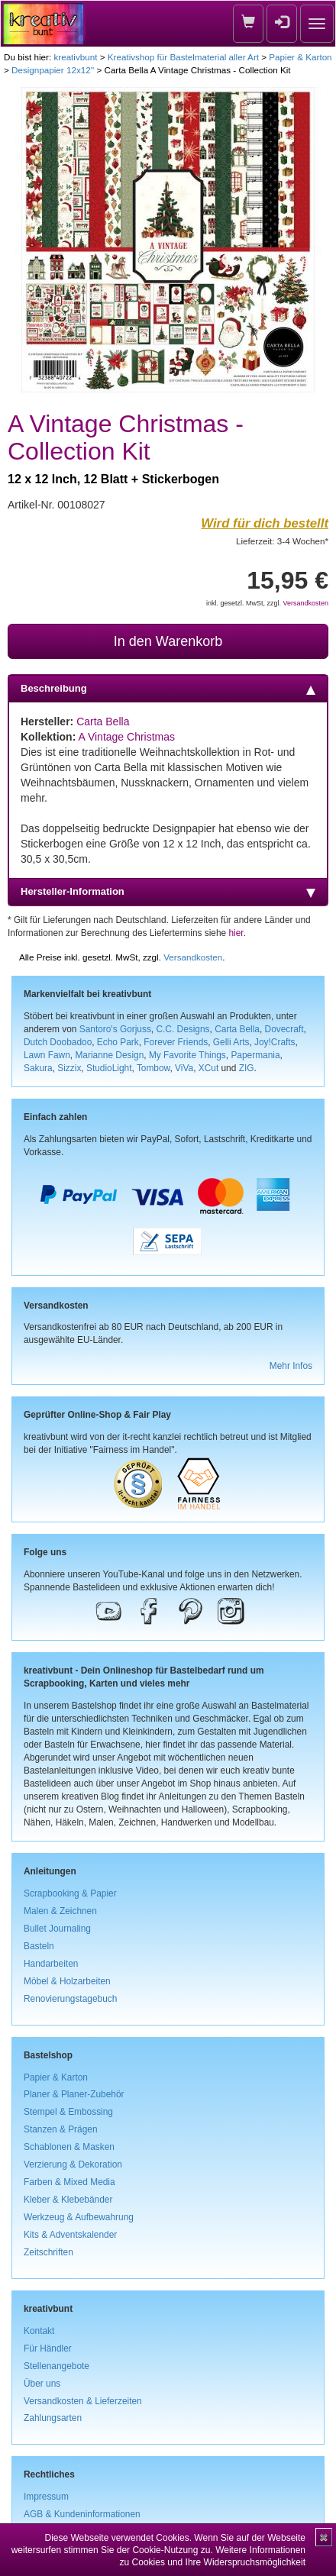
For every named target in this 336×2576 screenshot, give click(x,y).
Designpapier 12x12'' (52, 70)
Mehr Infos (291, 1366)
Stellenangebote (56, 2366)
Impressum (46, 2496)
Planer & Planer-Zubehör (74, 2094)
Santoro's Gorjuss (115, 1029)
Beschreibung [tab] (168, 689)
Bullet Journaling (57, 1928)
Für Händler (48, 2348)
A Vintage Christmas (126, 737)
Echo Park (118, 1042)
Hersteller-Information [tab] (168, 892)
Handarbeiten (51, 1963)
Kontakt (39, 2331)
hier (236, 933)
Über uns (42, 2383)
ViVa (184, 1068)
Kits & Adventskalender (70, 2234)
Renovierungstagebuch (70, 1998)
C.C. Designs (182, 1029)
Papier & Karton (300, 57)
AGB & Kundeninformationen (82, 2514)
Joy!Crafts (275, 1042)
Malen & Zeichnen (60, 1911)
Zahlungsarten (53, 2418)
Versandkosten (305, 603)
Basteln (39, 1946)
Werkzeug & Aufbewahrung (79, 2217)
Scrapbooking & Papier (70, 1893)
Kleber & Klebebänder (68, 2199)
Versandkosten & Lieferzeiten (83, 2401)
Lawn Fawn (47, 1055)
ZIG (246, 1068)
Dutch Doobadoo (58, 1042)
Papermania (255, 1055)
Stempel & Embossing (68, 2111)
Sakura (38, 1068)
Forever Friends (176, 1042)
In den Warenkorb (168, 641)
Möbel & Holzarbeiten (67, 1981)
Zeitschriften (48, 2252)
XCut (208, 1068)
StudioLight (109, 1068)
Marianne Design (109, 1055)
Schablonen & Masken (69, 2147)
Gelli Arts (231, 1042)
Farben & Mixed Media (69, 2182)
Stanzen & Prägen (61, 2129)
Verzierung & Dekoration (73, 2164)
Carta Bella (102, 721)
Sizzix (69, 1068)
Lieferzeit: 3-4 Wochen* (282, 541)
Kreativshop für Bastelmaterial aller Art (183, 57)
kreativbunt (75, 57)
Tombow (153, 1068)
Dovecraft (284, 1029)
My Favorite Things (187, 1055)
